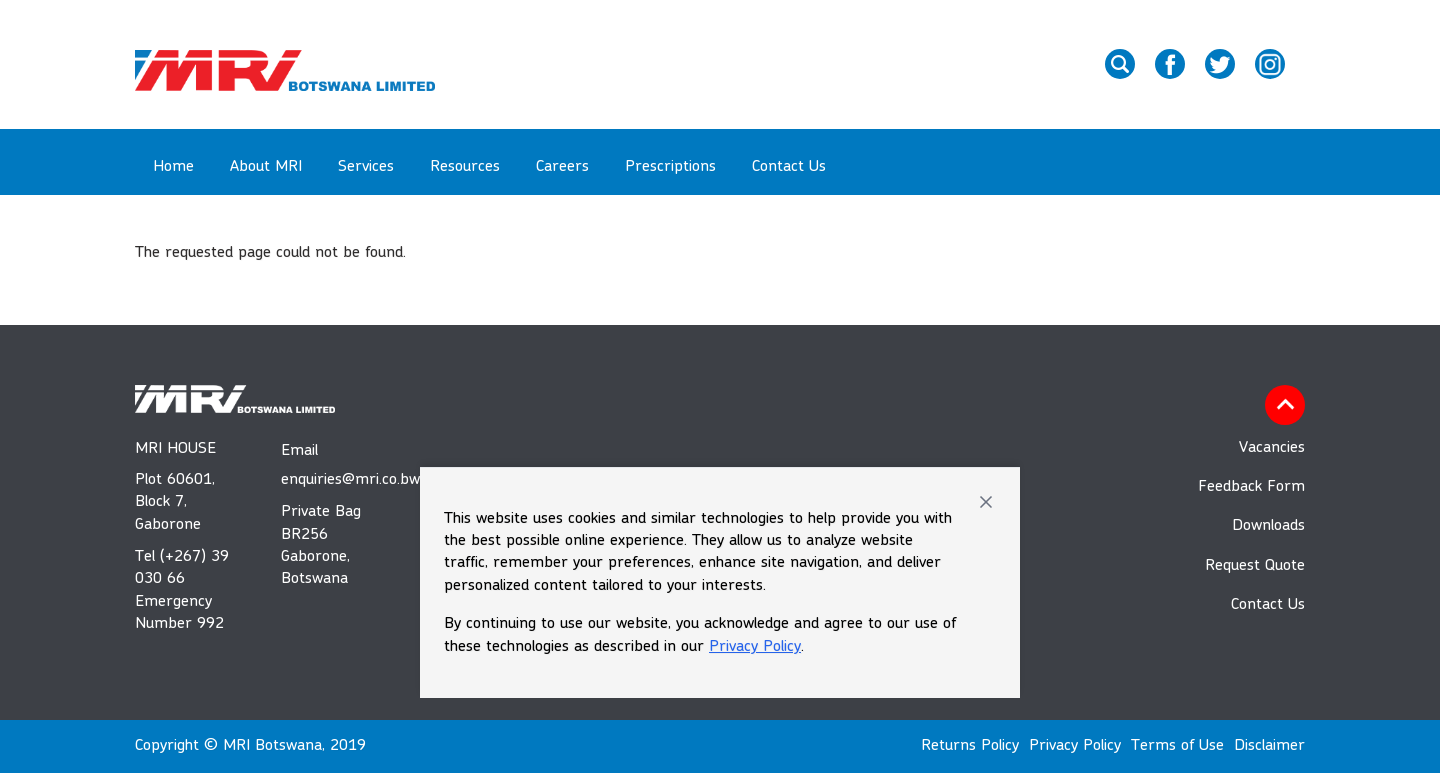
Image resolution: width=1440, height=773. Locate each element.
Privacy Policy (755, 647)
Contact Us (789, 167)
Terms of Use (1177, 746)
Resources (465, 167)
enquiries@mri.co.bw (331, 480)
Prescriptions (670, 167)
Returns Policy (970, 746)
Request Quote (1255, 566)
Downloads (1268, 526)
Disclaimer (1269, 746)
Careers (562, 167)
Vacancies (1272, 448)
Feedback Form (1251, 487)
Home (173, 167)
